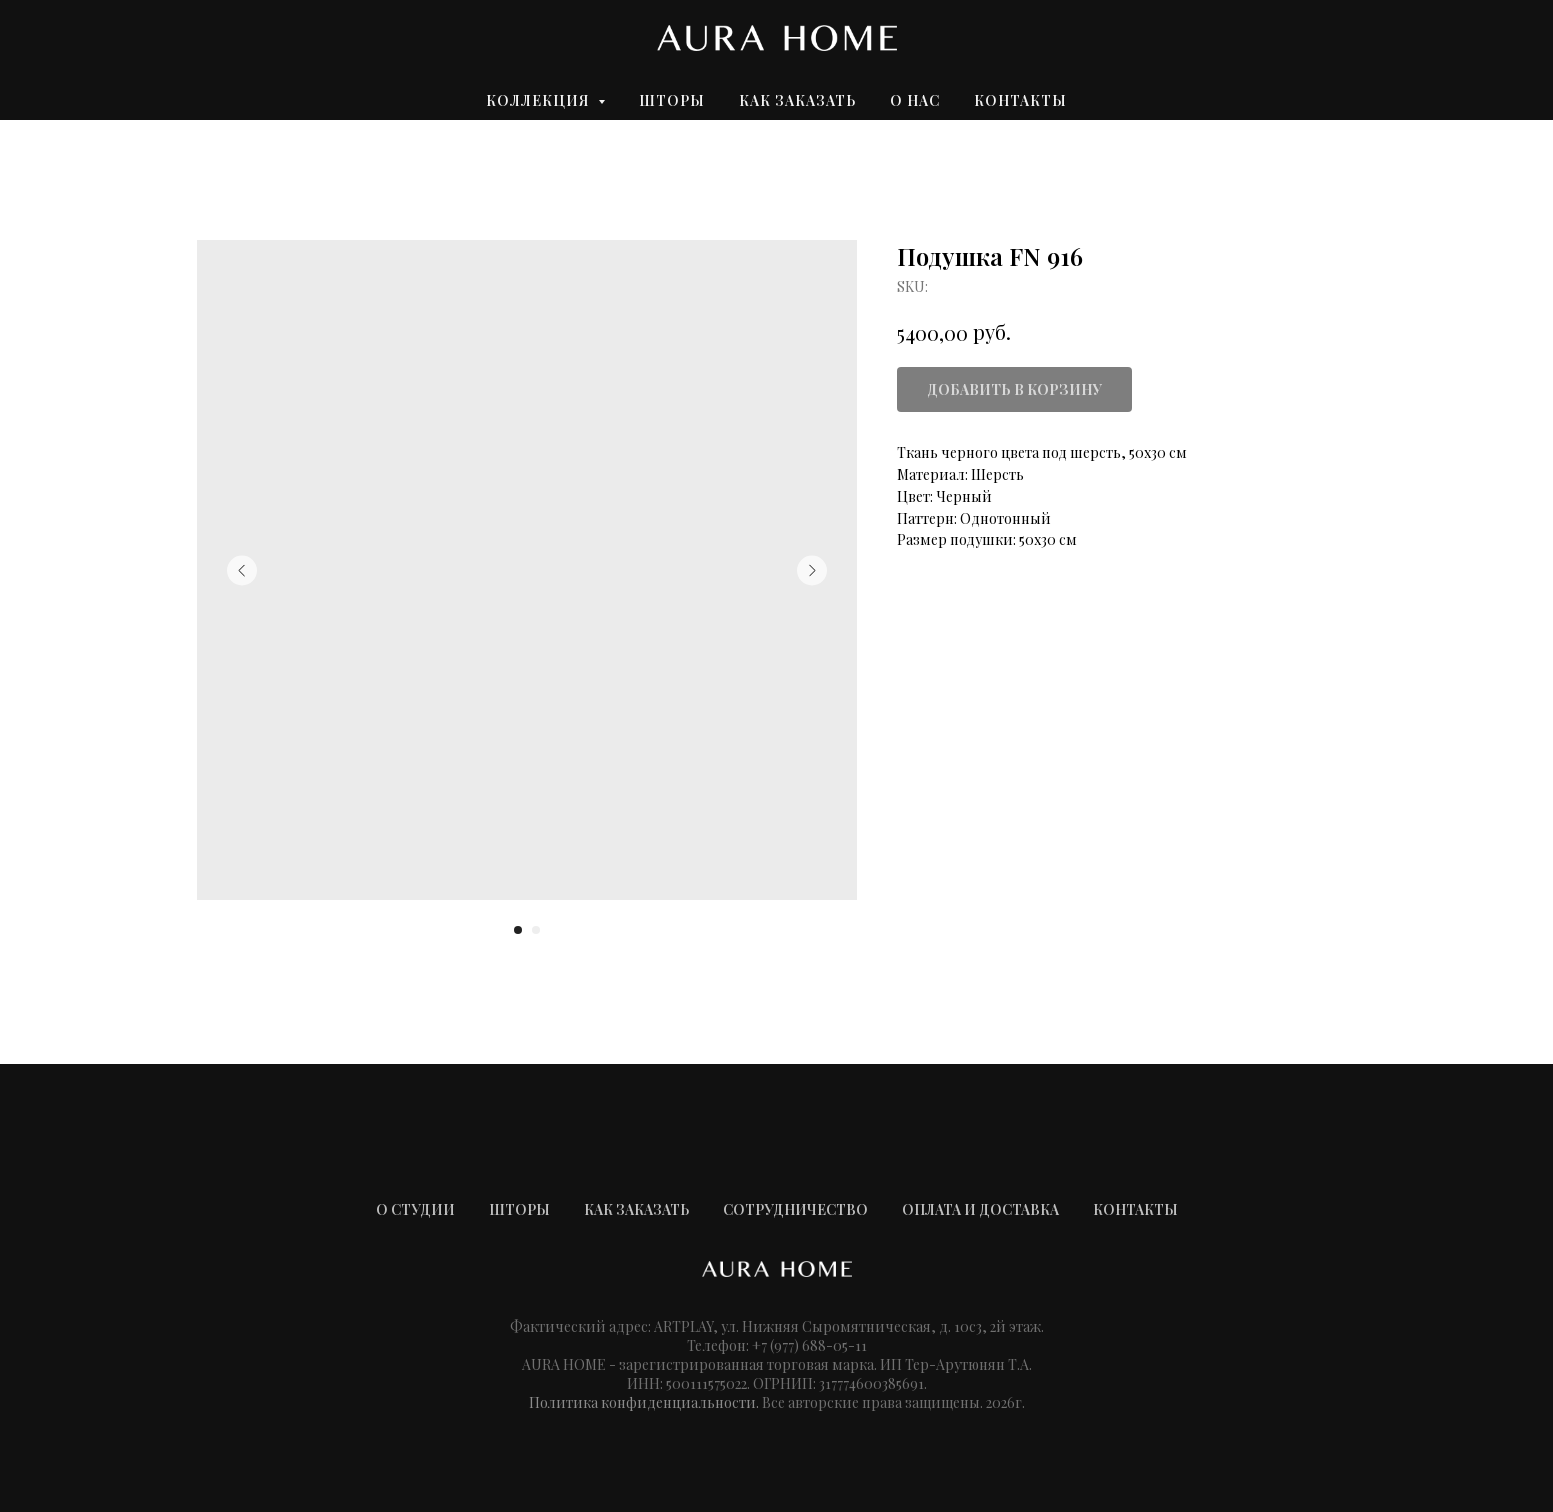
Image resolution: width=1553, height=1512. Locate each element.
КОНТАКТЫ (1135, 1209)
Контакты (1020, 100)
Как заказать (797, 100)
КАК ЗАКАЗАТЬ (636, 1209)
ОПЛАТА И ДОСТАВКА (980, 1209)
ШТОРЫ (519, 1209)
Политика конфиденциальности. (644, 1402)
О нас (915, 100)
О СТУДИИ (415, 1209)
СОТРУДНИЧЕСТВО (795, 1209)
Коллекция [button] (539, 100)
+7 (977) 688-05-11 (809, 1345)
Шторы (672, 100)
